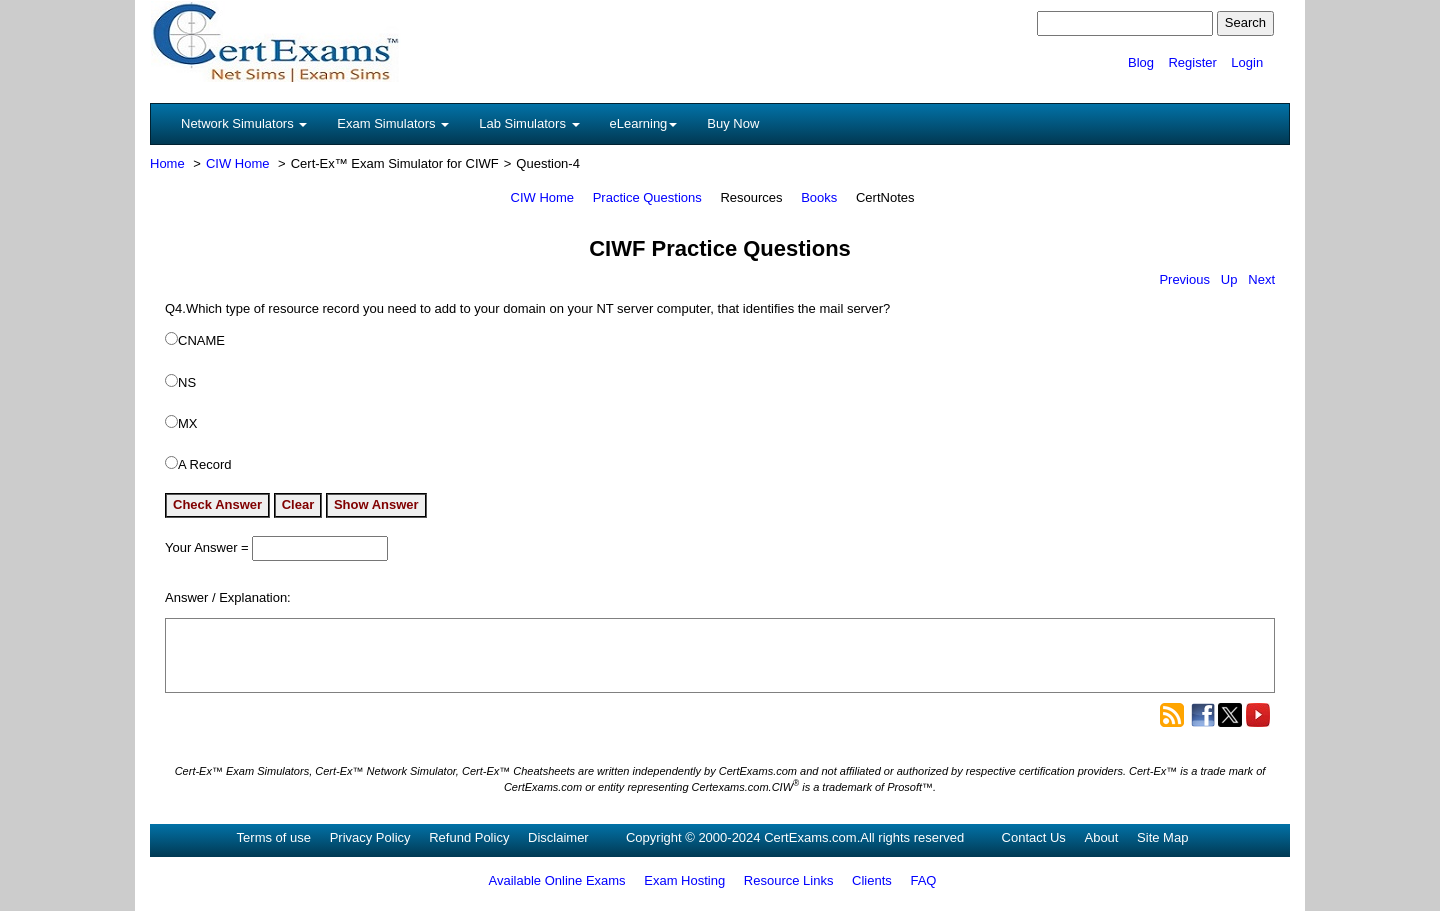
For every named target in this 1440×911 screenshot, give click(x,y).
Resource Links (789, 880)
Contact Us (1034, 837)
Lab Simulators (529, 123)
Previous (1184, 279)
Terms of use (274, 837)
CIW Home (238, 163)
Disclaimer (558, 837)
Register (1192, 62)
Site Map (1162, 837)
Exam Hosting (684, 880)
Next (1261, 279)
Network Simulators (244, 123)
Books (819, 197)
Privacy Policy (370, 837)
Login (1247, 62)
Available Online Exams (557, 880)
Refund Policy (469, 837)
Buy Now (733, 123)
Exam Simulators (393, 123)
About (1101, 837)
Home (167, 163)
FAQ (923, 880)
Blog (1141, 62)
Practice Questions (647, 197)
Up (1229, 279)
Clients (872, 880)
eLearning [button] (644, 123)
